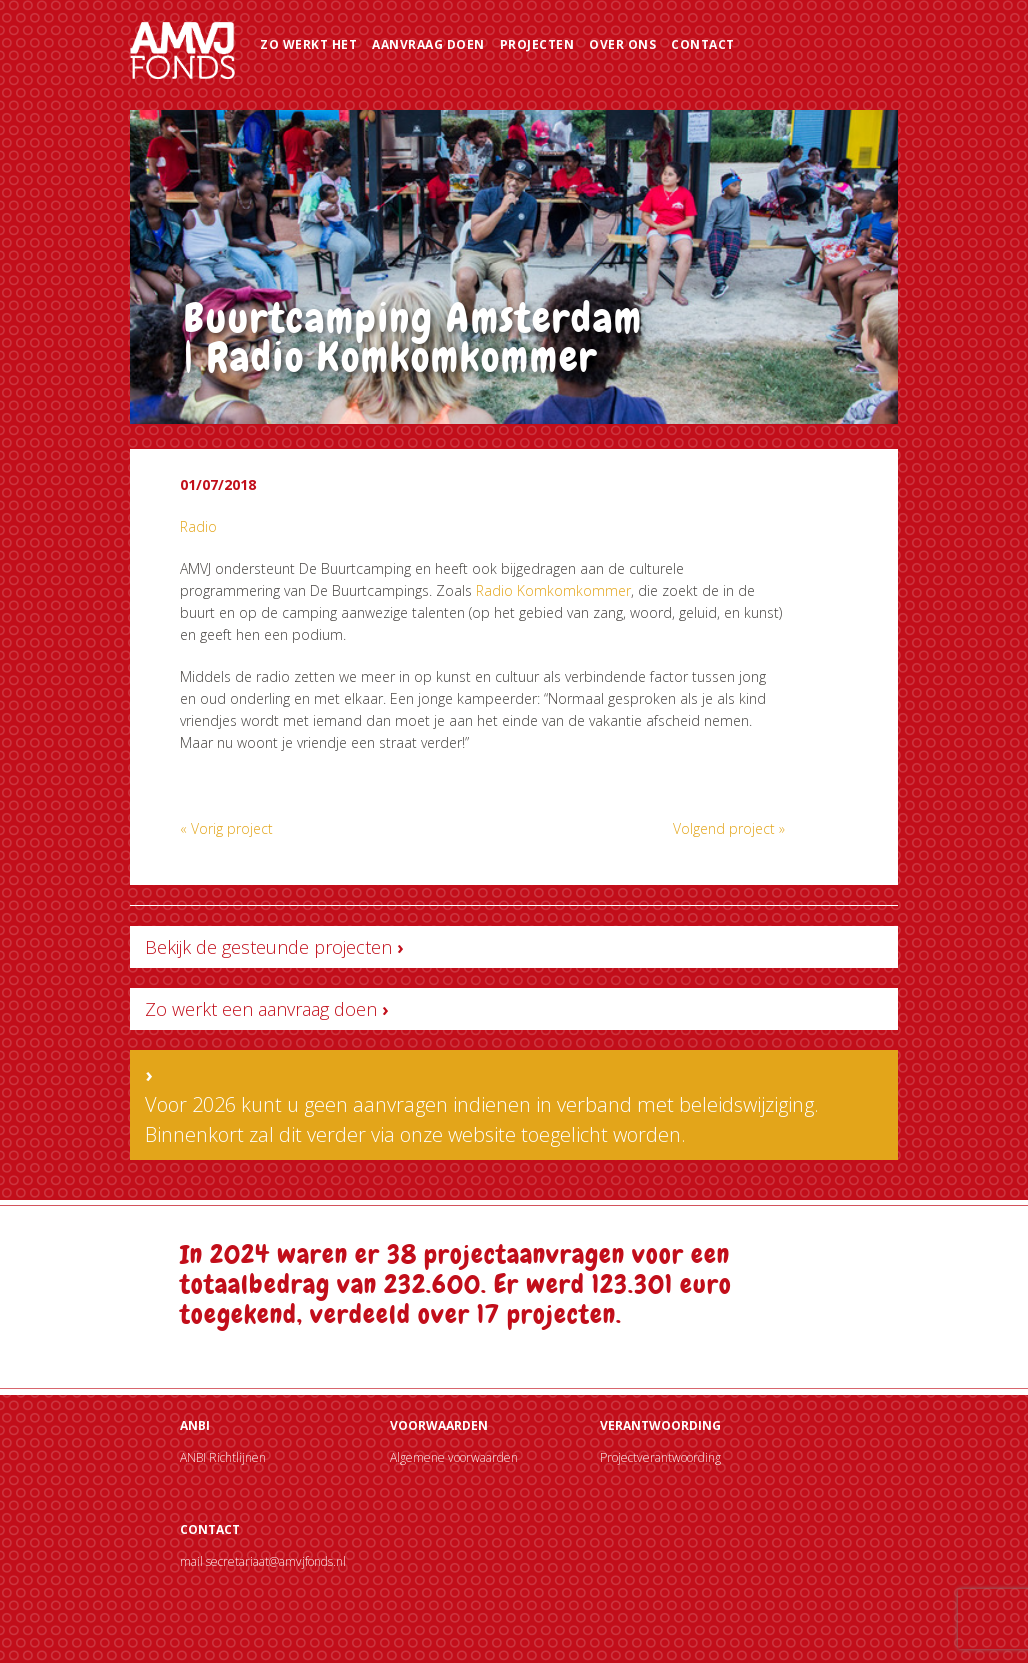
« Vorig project (226, 828)
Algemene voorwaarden (454, 1457)
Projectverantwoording (660, 1457)
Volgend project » (729, 828)
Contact (703, 44)
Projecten (537, 44)
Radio (198, 526)
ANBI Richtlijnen (223, 1457)
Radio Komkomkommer (553, 590)
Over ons (622, 44)
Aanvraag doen (428, 44)
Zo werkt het (308, 44)
